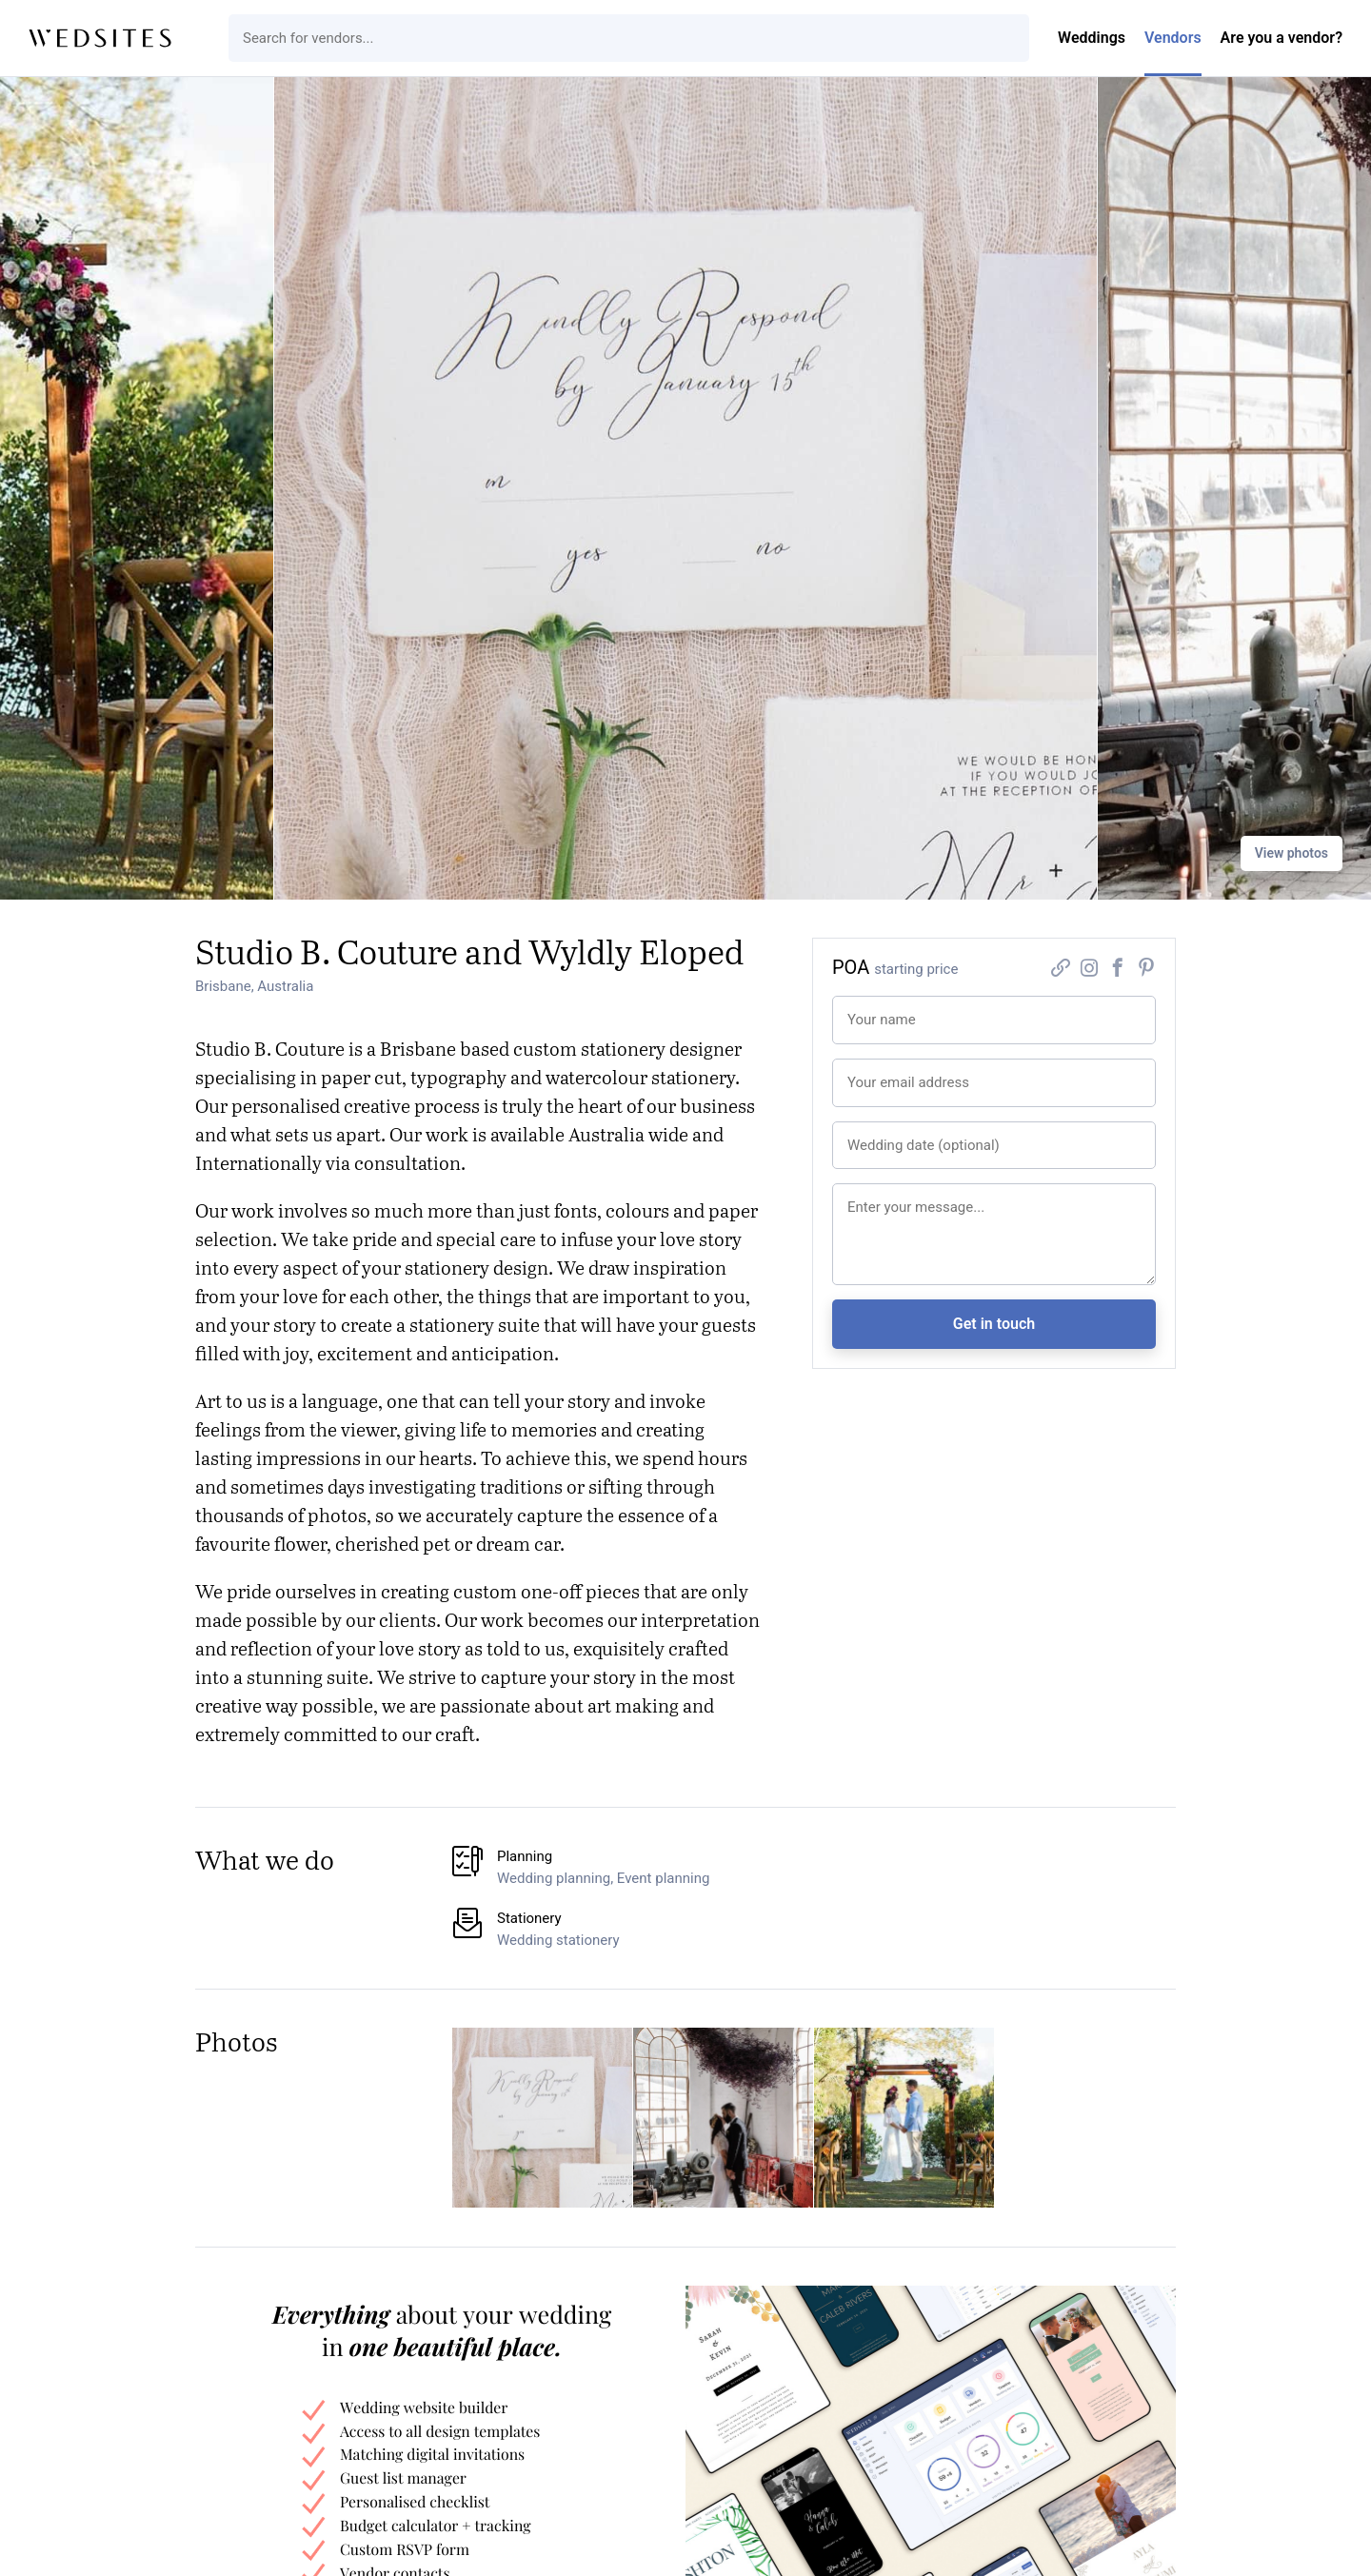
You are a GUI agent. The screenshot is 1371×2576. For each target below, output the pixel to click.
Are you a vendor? (1281, 38)
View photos (1291, 853)
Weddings (1091, 38)
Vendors (1173, 38)
